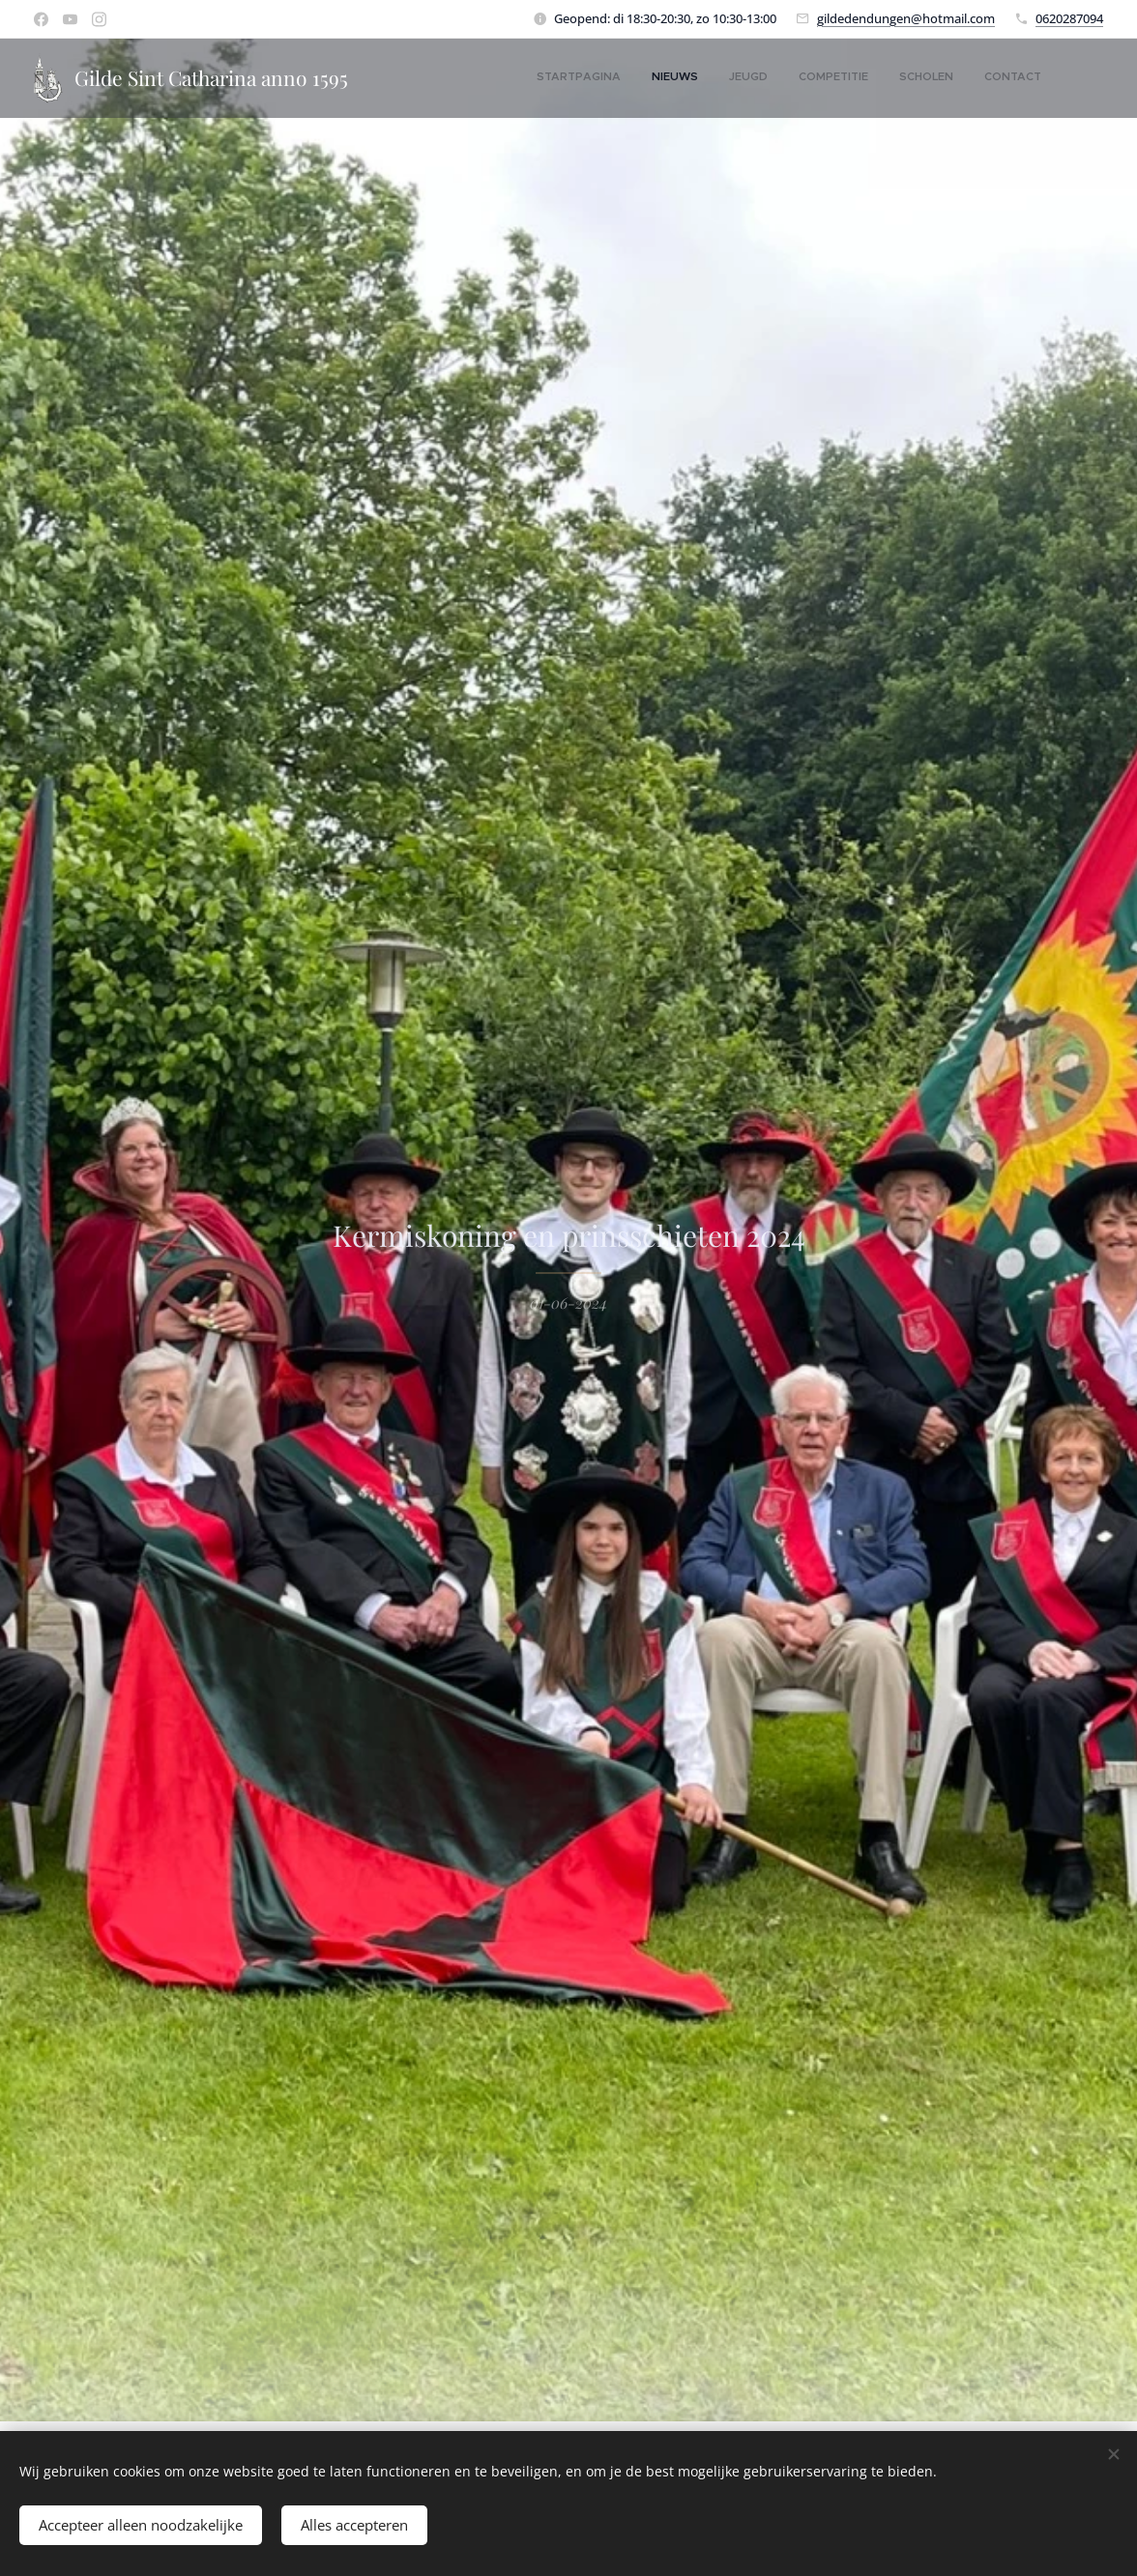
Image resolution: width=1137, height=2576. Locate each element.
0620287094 (1069, 18)
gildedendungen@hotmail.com (906, 18)
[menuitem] (892, 78)
